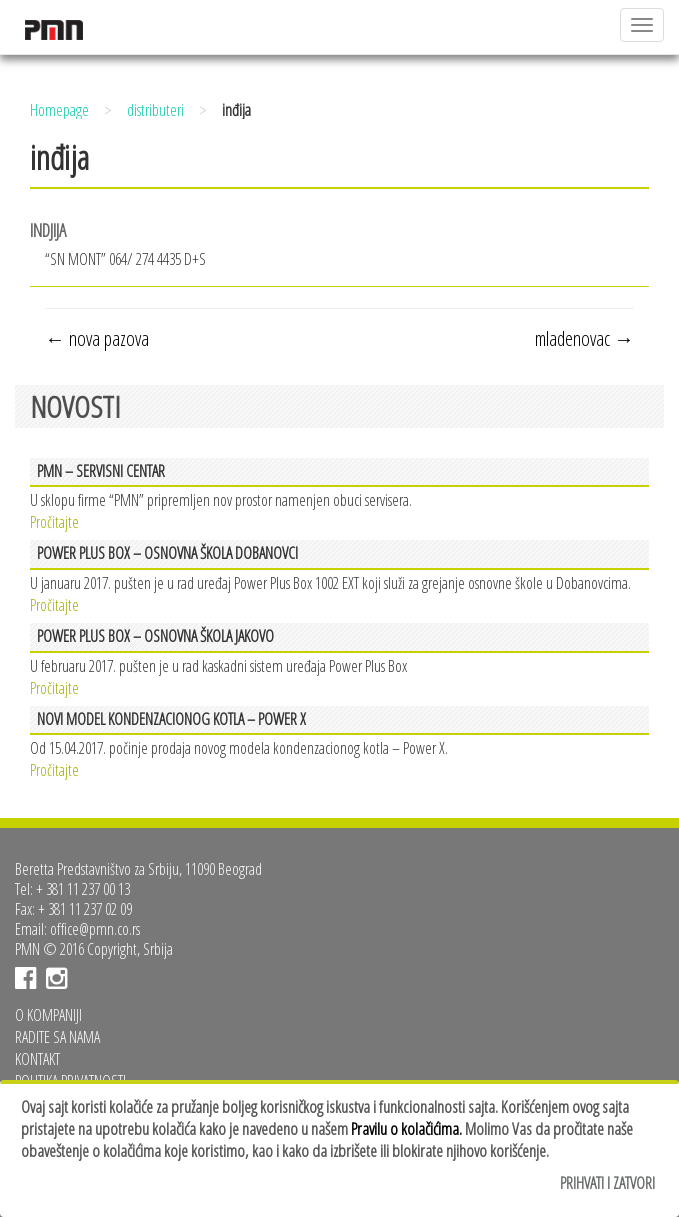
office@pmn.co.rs (95, 929)
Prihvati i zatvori (607, 1183)
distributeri (155, 110)
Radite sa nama (57, 1037)
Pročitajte (54, 520)
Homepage (59, 110)
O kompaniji (48, 1015)
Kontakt (37, 1059)
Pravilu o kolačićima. (406, 1128)
